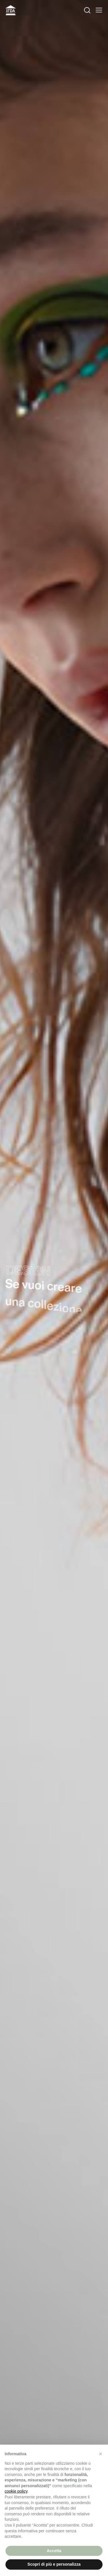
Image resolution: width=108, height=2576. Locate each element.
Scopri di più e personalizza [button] (53, 2564)
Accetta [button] (54, 2550)
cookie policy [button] (16, 2491)
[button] (100, 2453)
